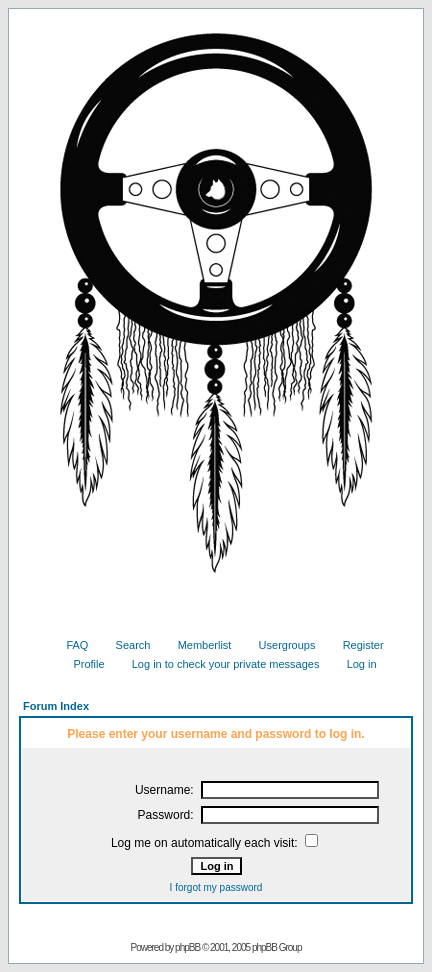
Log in (354, 664)
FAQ (69, 645)
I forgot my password (216, 887)
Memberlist (197, 645)
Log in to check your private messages (218, 664)
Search (126, 645)
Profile (81, 664)
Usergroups (280, 645)
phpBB (187, 947)
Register (356, 645)
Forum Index (56, 706)
